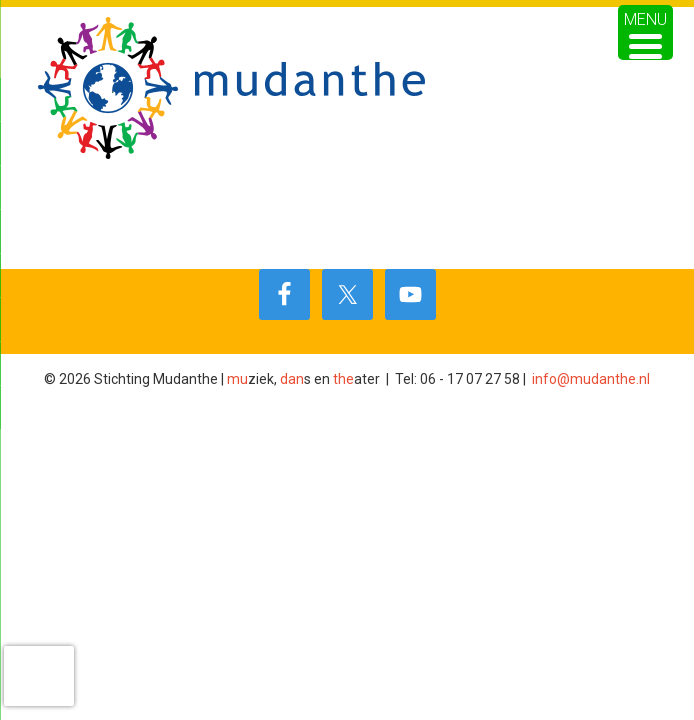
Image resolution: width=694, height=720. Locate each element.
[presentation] (39, 676)
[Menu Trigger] (645, 32)
